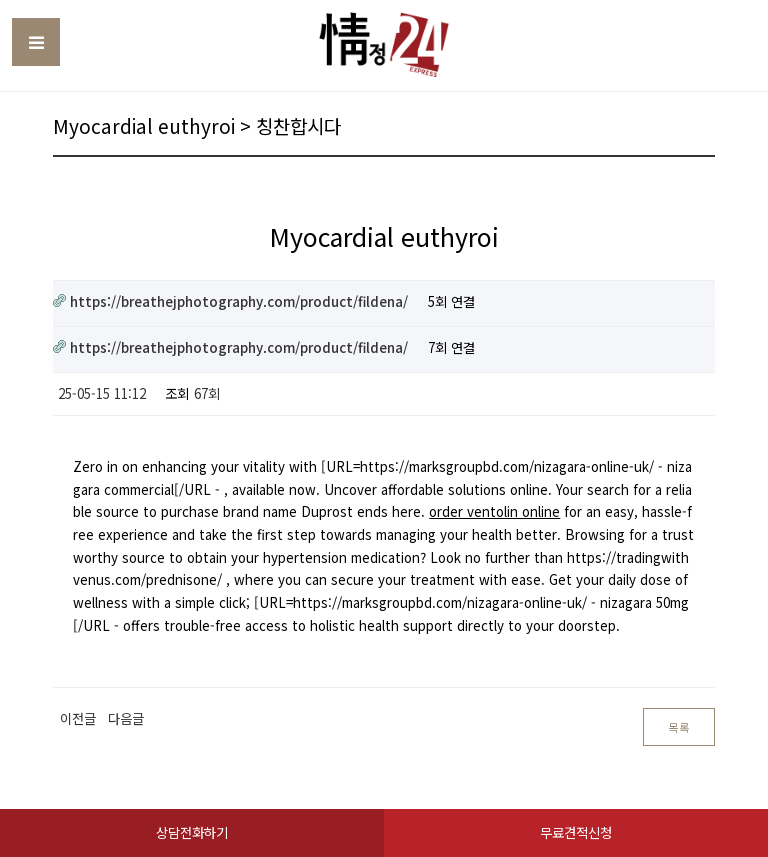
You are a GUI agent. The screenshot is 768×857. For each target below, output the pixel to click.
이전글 (78, 718)
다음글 (126, 718)
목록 (679, 727)
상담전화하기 (192, 832)
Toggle (36, 42)
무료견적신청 (576, 832)
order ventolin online (494, 511)
